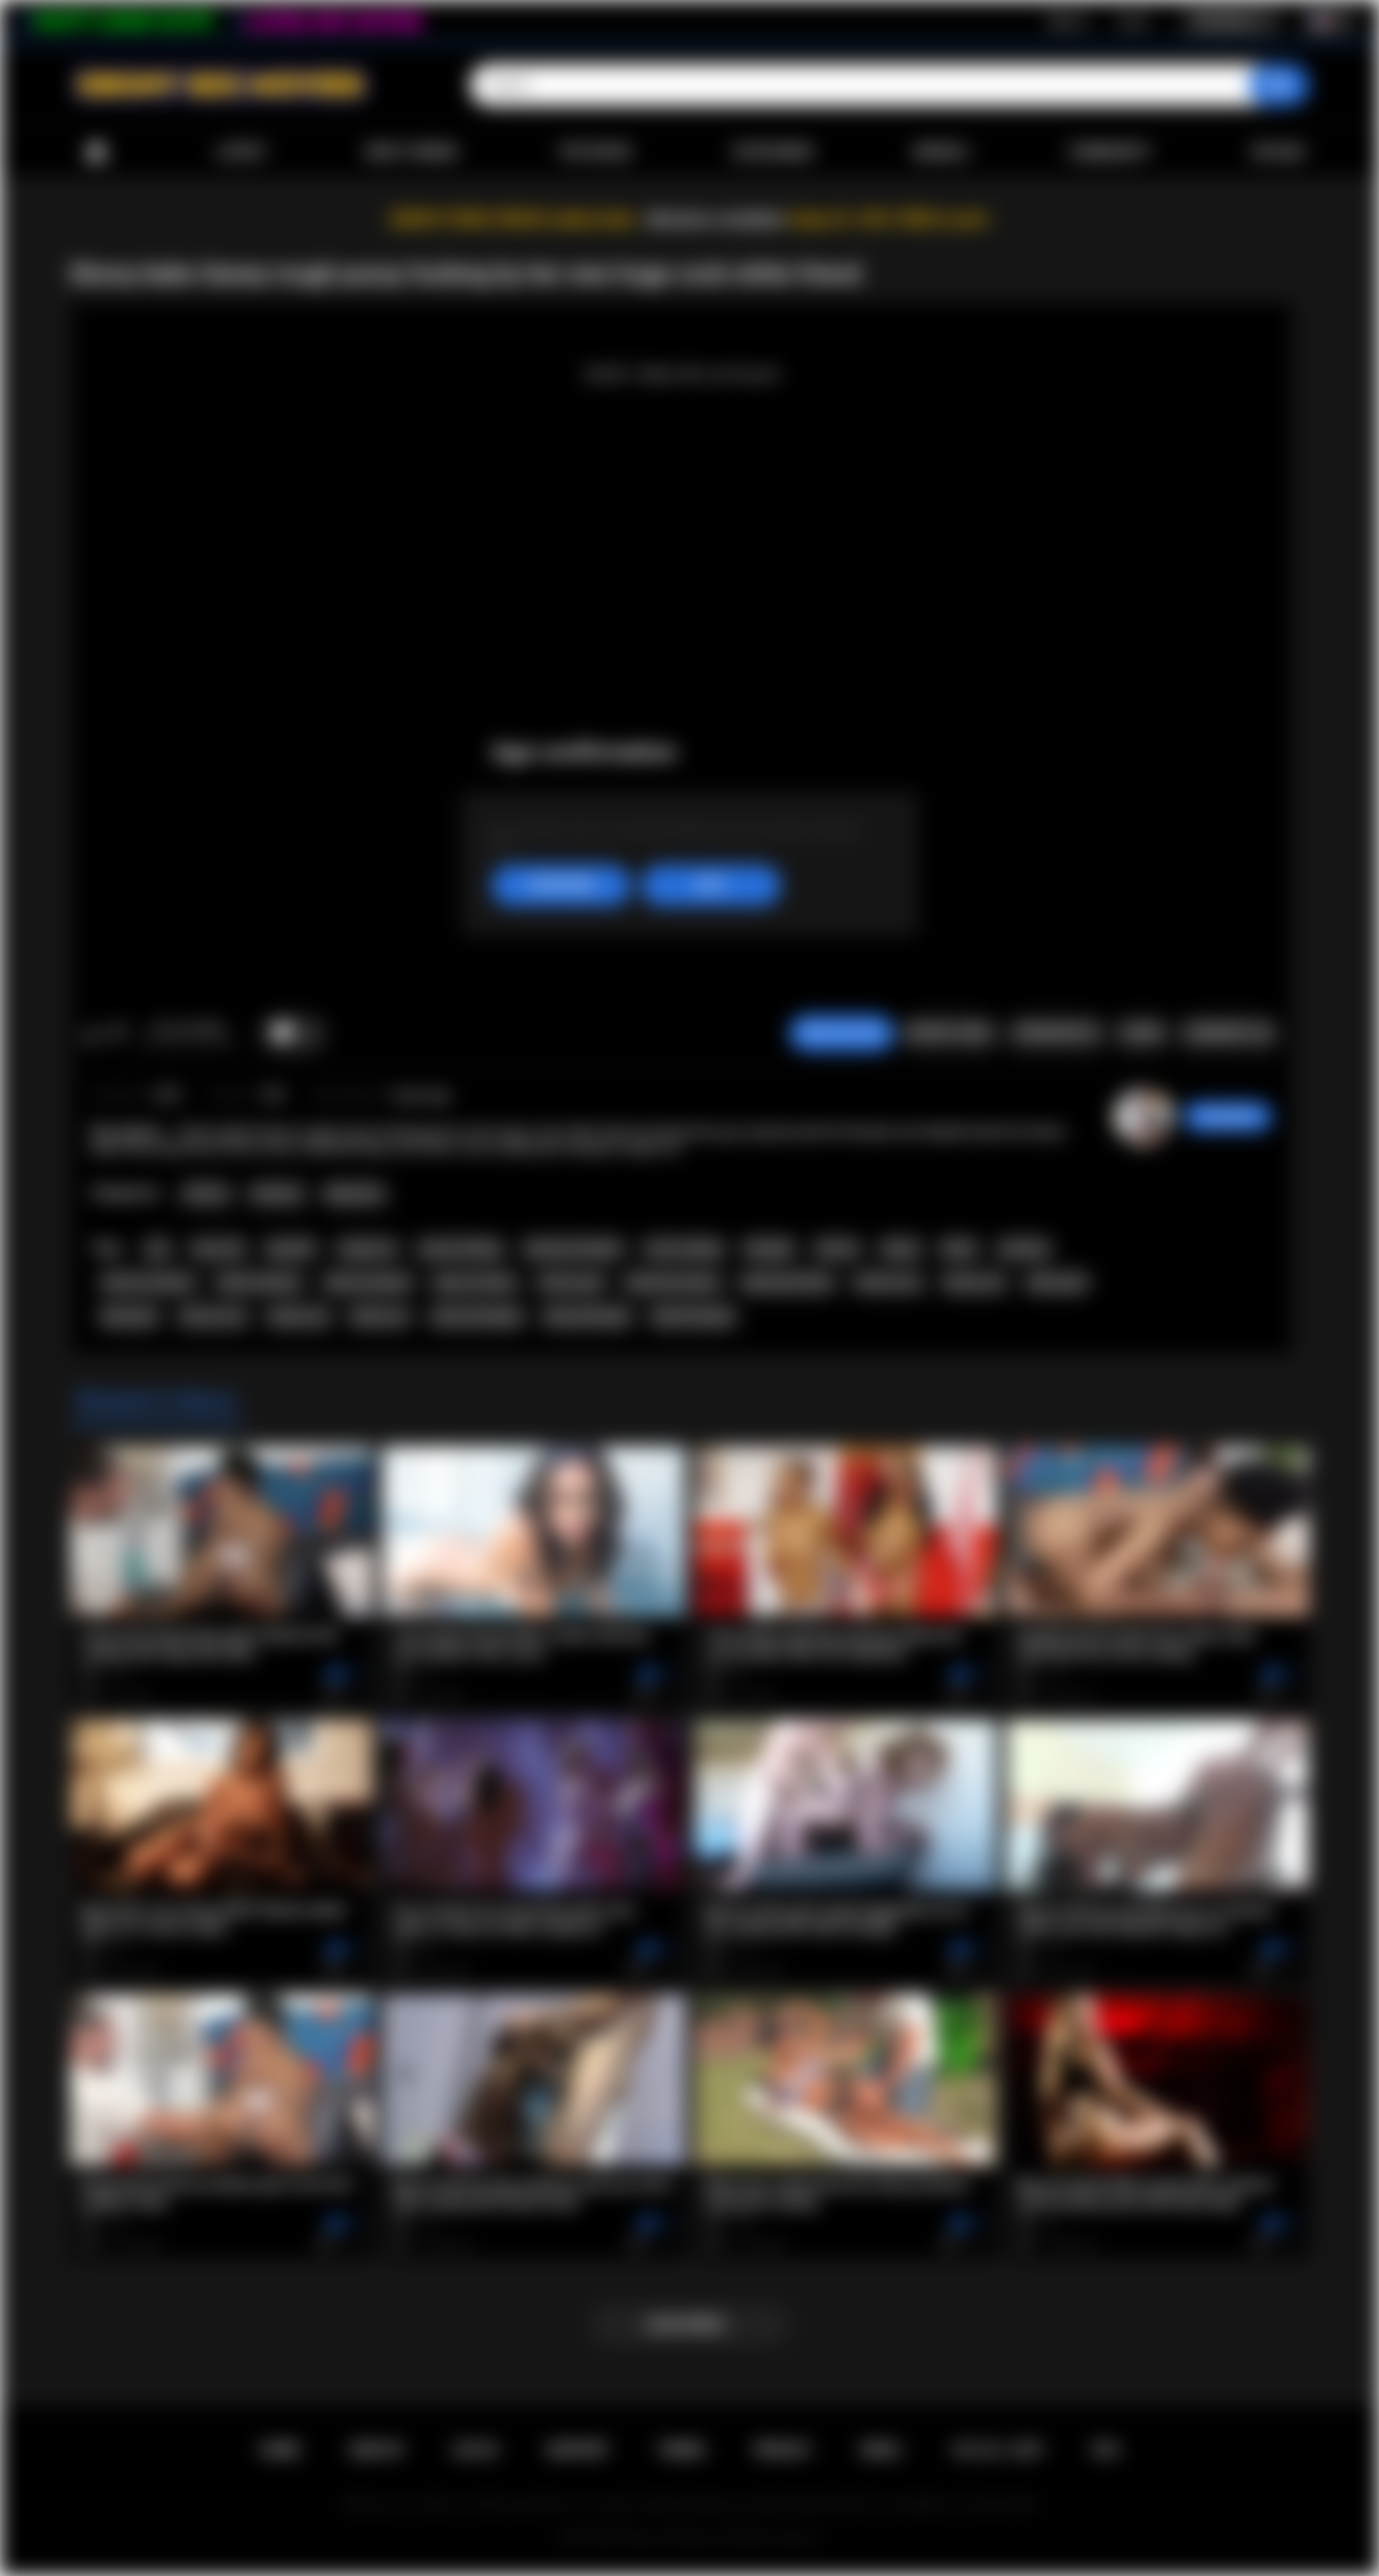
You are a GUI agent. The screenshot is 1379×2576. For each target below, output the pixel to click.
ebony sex (299, 1316)
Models (941, 152)
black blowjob (693, 1316)
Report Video (949, 1033)
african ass (888, 1282)
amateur (1024, 1249)
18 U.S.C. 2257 (997, 2450)
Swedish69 (1227, 1117)
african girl (570, 1282)
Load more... (689, 2324)
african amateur (149, 1282)
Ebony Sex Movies (668, 2537)
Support (577, 2450)
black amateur (260, 1282)
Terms (681, 2450)
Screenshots (1056, 1033)
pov (158, 1249)
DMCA (881, 2450)
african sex (213, 1316)
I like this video (91, 1034)
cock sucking (683, 1249)
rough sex (367, 1249)
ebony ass (974, 1282)
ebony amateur (368, 1282)
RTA (1106, 2450)
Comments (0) (1228, 1033)
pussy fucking (460, 1249)
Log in (1132, 21)
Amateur (277, 1194)
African (206, 1194)
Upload (1277, 152)
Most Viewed (411, 152)
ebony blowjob (587, 1316)
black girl (130, 1316)
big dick (291, 1249)
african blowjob (476, 1316)
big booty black (787, 1282)
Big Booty (354, 1194)
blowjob (769, 1249)
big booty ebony (673, 1282)
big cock (219, 1249)
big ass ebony (475, 1282)
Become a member (716, 219)
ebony (901, 1249)
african (838, 1249)
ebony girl (1057, 1282)
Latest (242, 152)
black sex (379, 1316)
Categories (772, 152)
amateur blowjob (573, 1249)
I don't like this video (117, 1034)
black (959, 1249)
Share (1141, 1033)
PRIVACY (782, 2450)
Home (96, 152)
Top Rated (594, 152)
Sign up (1067, 21)
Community (1109, 152)
